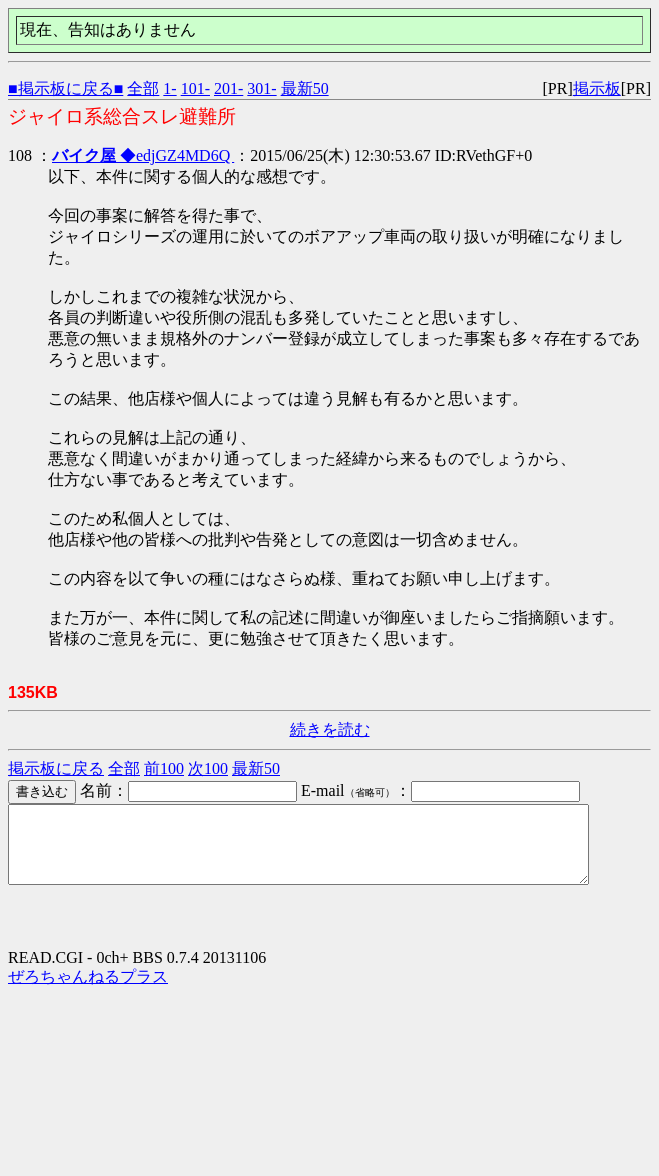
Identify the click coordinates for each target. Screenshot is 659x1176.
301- (261, 88)
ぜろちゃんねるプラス (88, 991)
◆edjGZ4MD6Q (143, 155)
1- (169, 88)
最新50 (305, 88)
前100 (164, 768)
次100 (208, 768)
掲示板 (597, 88)
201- (228, 88)
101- (195, 88)
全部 (143, 88)
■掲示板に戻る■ (65, 88)
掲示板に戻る (56, 768)
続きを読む (330, 729)
